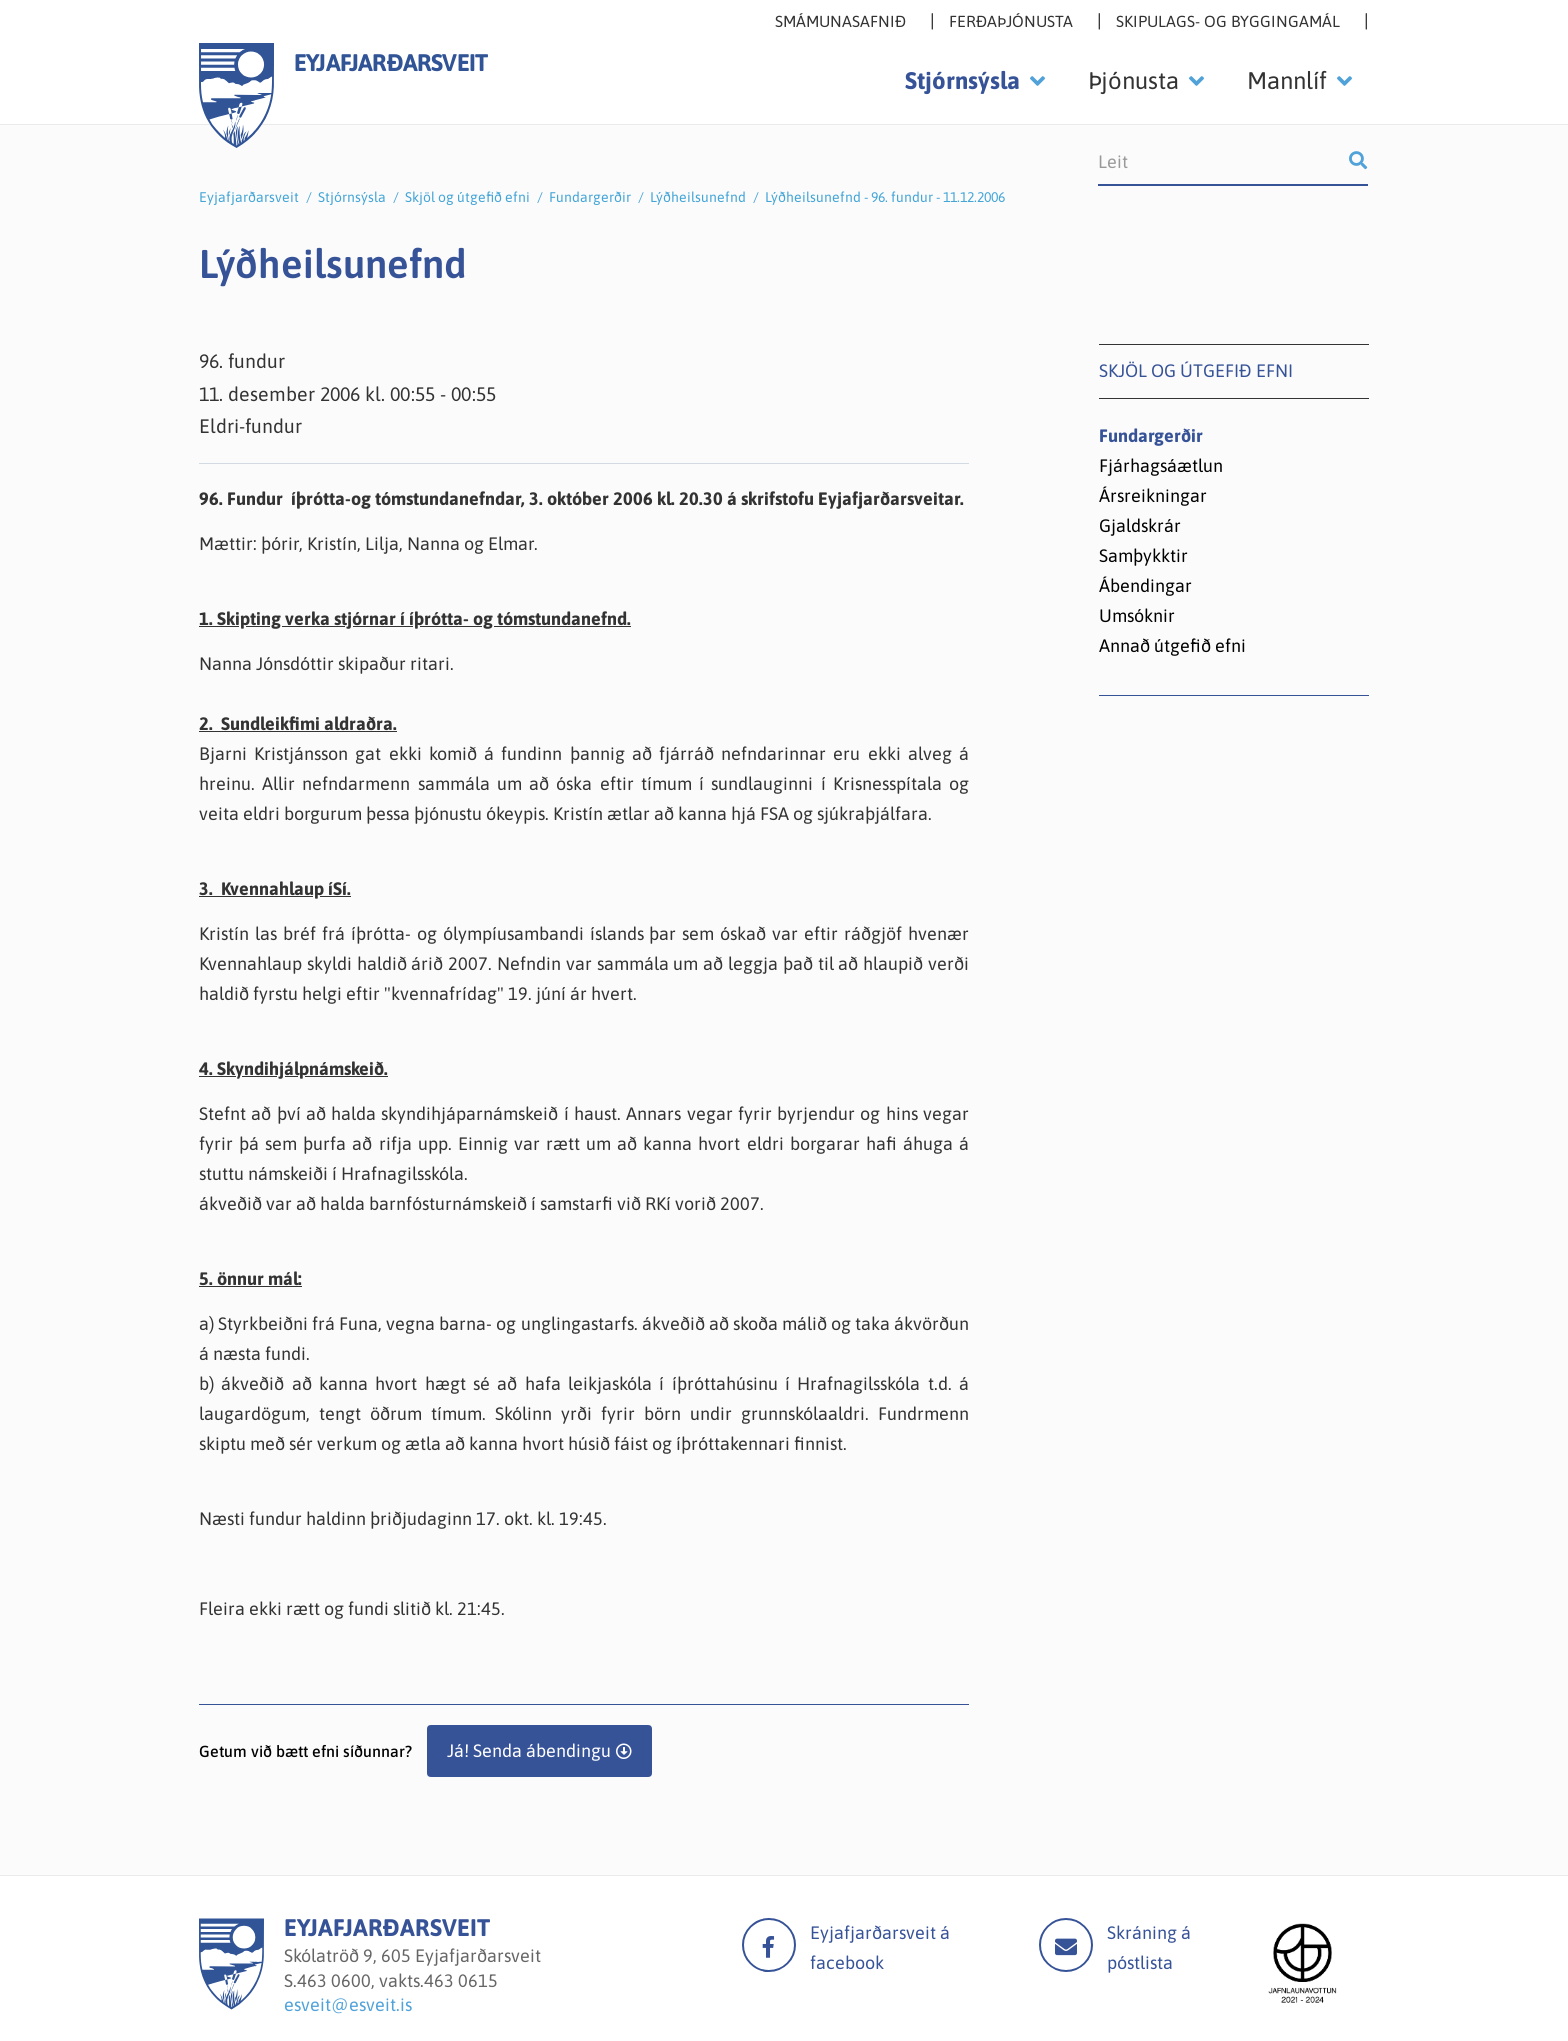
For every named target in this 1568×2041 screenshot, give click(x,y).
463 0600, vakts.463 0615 (397, 1980)
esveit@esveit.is (348, 2004)
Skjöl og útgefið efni (467, 197)
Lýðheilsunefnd (698, 197)
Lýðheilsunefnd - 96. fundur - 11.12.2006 (885, 197)
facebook (769, 1945)
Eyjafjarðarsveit (249, 197)
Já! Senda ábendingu (529, 1750)
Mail (1066, 1945)
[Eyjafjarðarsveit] (231, 2003)
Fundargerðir (590, 197)
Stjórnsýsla (352, 197)
